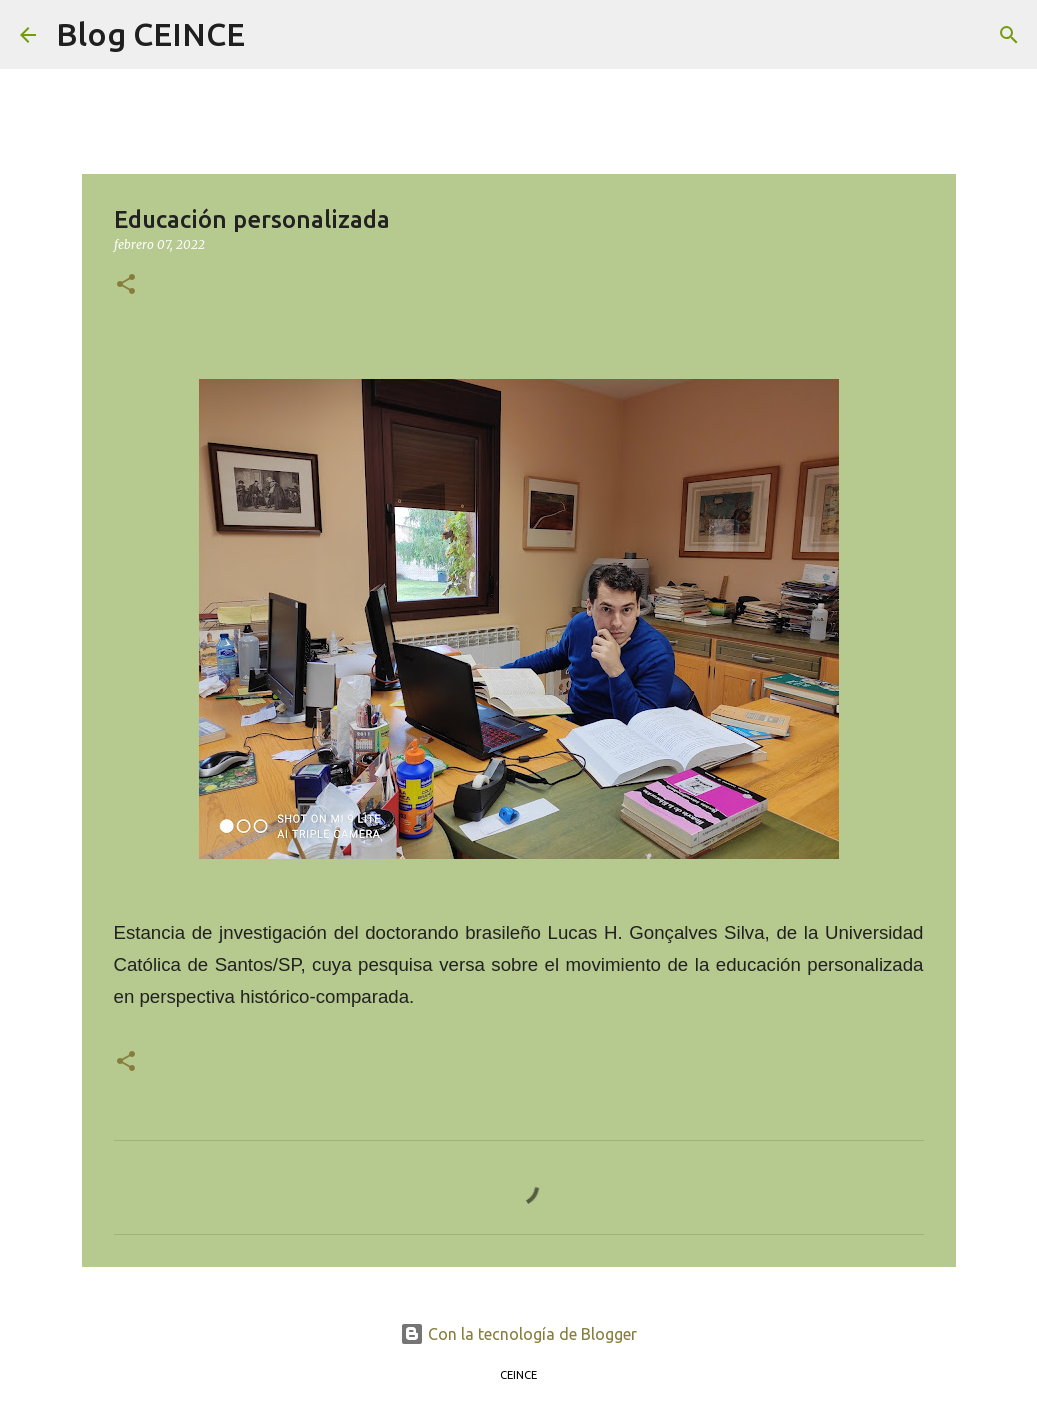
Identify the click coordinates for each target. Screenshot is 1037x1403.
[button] (126, 285)
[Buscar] (273, 35)
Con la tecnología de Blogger (518, 1334)
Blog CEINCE (150, 34)
